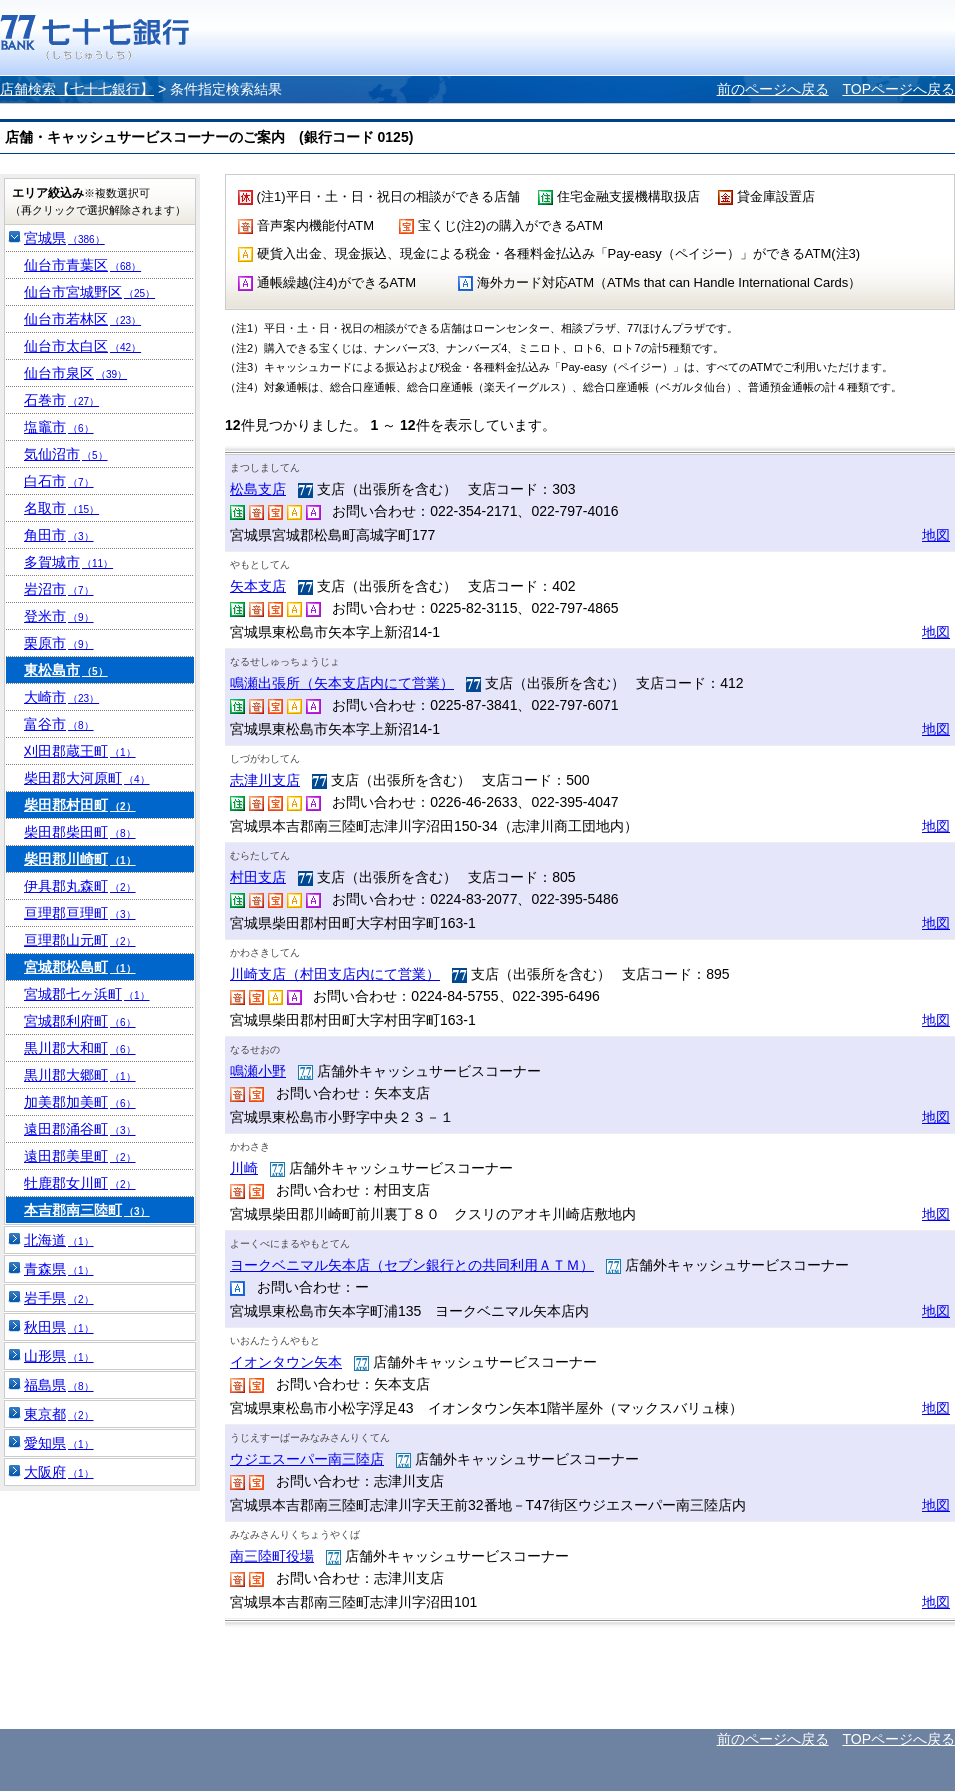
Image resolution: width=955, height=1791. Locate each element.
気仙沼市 (66, 454)
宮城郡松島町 (80, 967)
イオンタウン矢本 (286, 1362)
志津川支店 (265, 780)
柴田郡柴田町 (80, 832)
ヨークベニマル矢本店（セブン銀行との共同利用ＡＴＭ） (412, 1265)
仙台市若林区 (82, 319)
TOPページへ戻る (898, 89)
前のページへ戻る (773, 89)
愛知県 (59, 1443)
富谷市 (59, 724)
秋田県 (59, 1327)
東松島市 (66, 670)
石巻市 (61, 400)
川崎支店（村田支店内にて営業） (335, 974)
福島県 (59, 1385)
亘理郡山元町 (80, 940)
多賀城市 (68, 562)
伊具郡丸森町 (80, 886)
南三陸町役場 (272, 1556)
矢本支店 (258, 586)
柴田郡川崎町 (80, 859)
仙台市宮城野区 (89, 292)
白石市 (59, 481)
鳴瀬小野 (258, 1071)
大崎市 (61, 697)
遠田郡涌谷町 (80, 1129)
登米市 (59, 616)
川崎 (244, 1168)
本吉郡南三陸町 (87, 1210)
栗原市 (59, 643)
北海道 (59, 1240)
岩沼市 (59, 589)
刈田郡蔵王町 (80, 751)
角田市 (59, 535)
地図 (936, 535)
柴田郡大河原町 (87, 778)
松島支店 (258, 489)
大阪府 (59, 1472)
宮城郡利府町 (80, 1021)
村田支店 (258, 877)
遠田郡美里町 (80, 1156)
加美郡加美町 (80, 1102)
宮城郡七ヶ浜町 (87, 994)
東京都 (59, 1414)
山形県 (59, 1356)
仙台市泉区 (75, 373)
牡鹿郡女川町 (80, 1183)
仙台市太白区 (82, 346)
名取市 (61, 508)
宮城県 (64, 238)
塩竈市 (59, 427)
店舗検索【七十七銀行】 (77, 89)
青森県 (59, 1269)
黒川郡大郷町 (80, 1075)
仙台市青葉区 (82, 265)
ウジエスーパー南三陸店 (307, 1459)
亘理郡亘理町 (80, 913)
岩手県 (59, 1298)
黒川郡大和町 (80, 1048)
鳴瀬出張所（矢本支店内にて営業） (342, 683)
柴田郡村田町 (80, 805)
